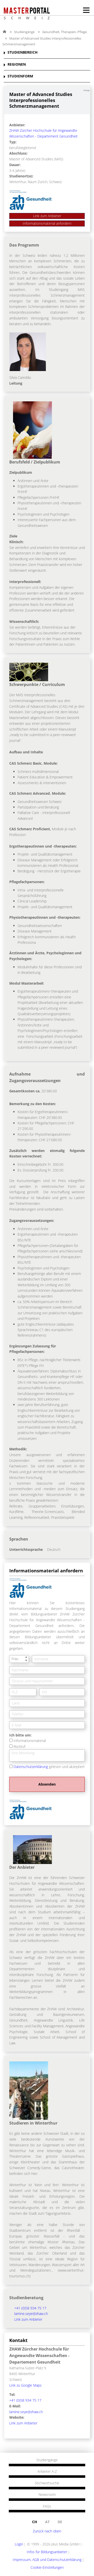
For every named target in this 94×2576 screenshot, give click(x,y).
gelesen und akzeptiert (49, 1766)
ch (34, 2521)
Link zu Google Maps (25, 2385)
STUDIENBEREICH (23, 52)
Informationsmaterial (30, 1740)
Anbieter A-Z (47, 2471)
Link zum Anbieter (47, 215)
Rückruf (19, 1746)
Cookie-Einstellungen (47, 2567)
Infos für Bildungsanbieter (47, 2551)
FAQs (47, 2506)
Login (19, 2544)
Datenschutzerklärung (31, 1766)
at (47, 2521)
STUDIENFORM (20, 76)
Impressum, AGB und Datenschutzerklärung (47, 2559)
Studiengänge (24, 32)
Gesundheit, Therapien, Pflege (64, 32)
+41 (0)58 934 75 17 (30, 2308)
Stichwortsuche (47, 2483)
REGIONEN (17, 64)
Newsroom (47, 2494)
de (60, 2521)
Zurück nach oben (47, 2531)
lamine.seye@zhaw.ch (31, 2313)
